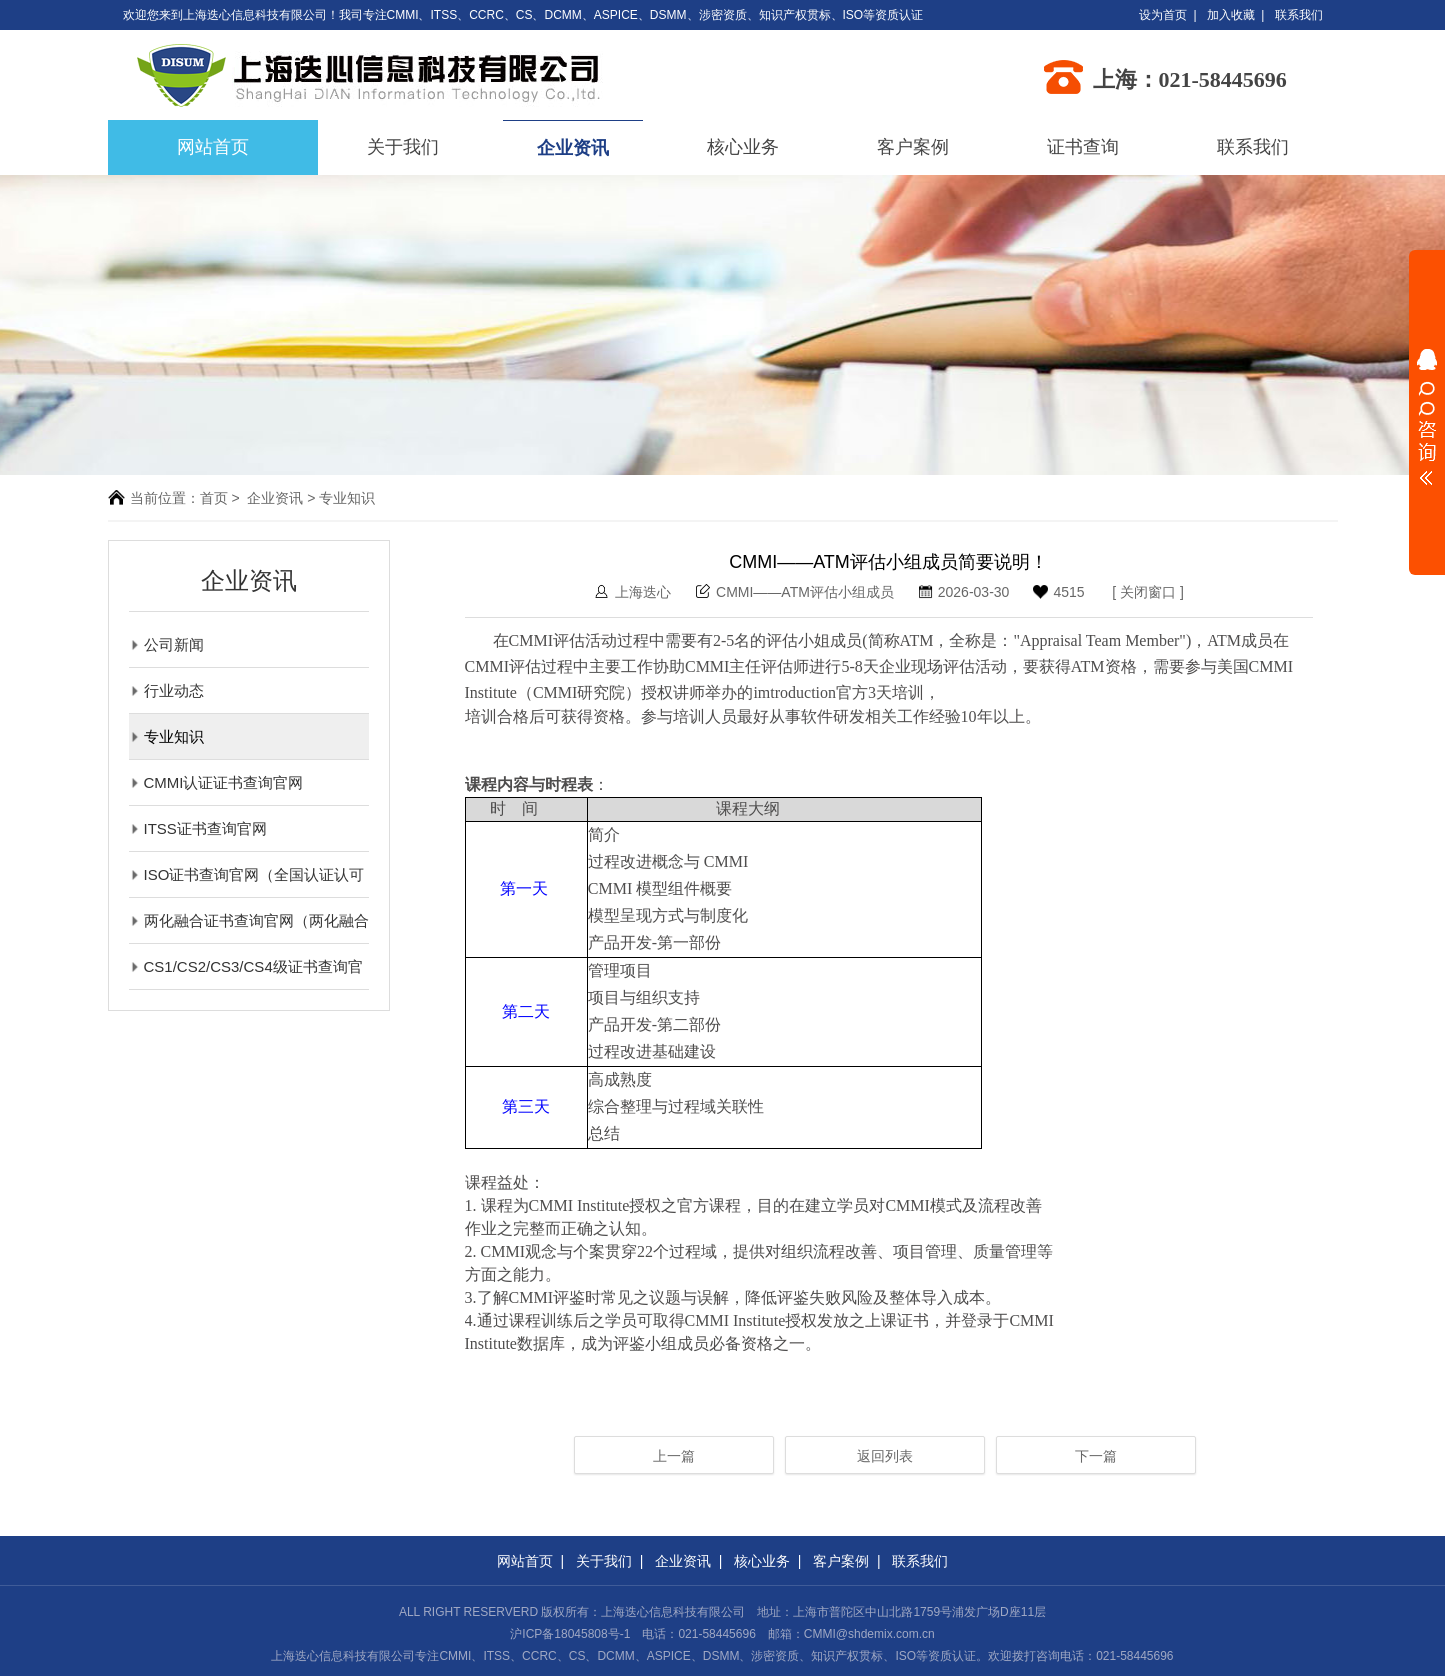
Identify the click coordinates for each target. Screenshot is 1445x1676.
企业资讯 (573, 148)
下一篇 (1096, 1456)
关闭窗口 (1148, 592)
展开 (1427, 417)
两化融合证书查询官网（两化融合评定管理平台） (249, 920)
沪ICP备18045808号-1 (570, 1634)
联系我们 (1299, 15)
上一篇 (674, 1456)
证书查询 (1083, 147)
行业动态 (166, 690)
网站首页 (525, 1561)
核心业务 (743, 147)
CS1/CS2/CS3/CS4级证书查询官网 (246, 966)
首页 (214, 498)
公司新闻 (166, 644)
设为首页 (1163, 15)
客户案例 (913, 147)
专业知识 (166, 736)
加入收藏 (1231, 15)
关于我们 (403, 147)
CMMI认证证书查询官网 (216, 782)
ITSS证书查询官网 (198, 828)
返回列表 (885, 1456)
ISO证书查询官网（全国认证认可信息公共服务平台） (247, 874)
